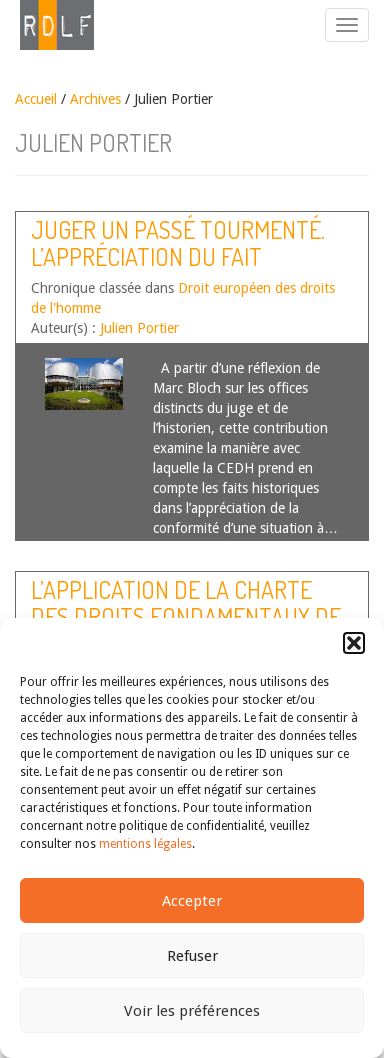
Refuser (192, 956)
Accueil (36, 99)
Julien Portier (139, 328)
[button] (354, 643)
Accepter (192, 901)
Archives (95, 99)
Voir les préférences (192, 1011)
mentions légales (145, 844)
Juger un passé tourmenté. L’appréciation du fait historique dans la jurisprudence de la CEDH (178, 269)
